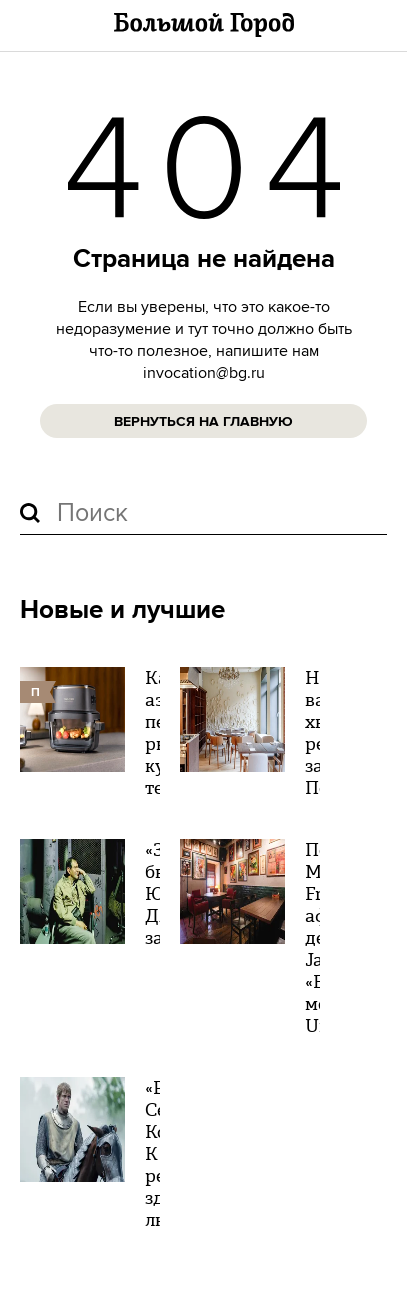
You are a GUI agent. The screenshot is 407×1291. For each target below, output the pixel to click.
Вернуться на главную (203, 422)
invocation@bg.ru (204, 373)
